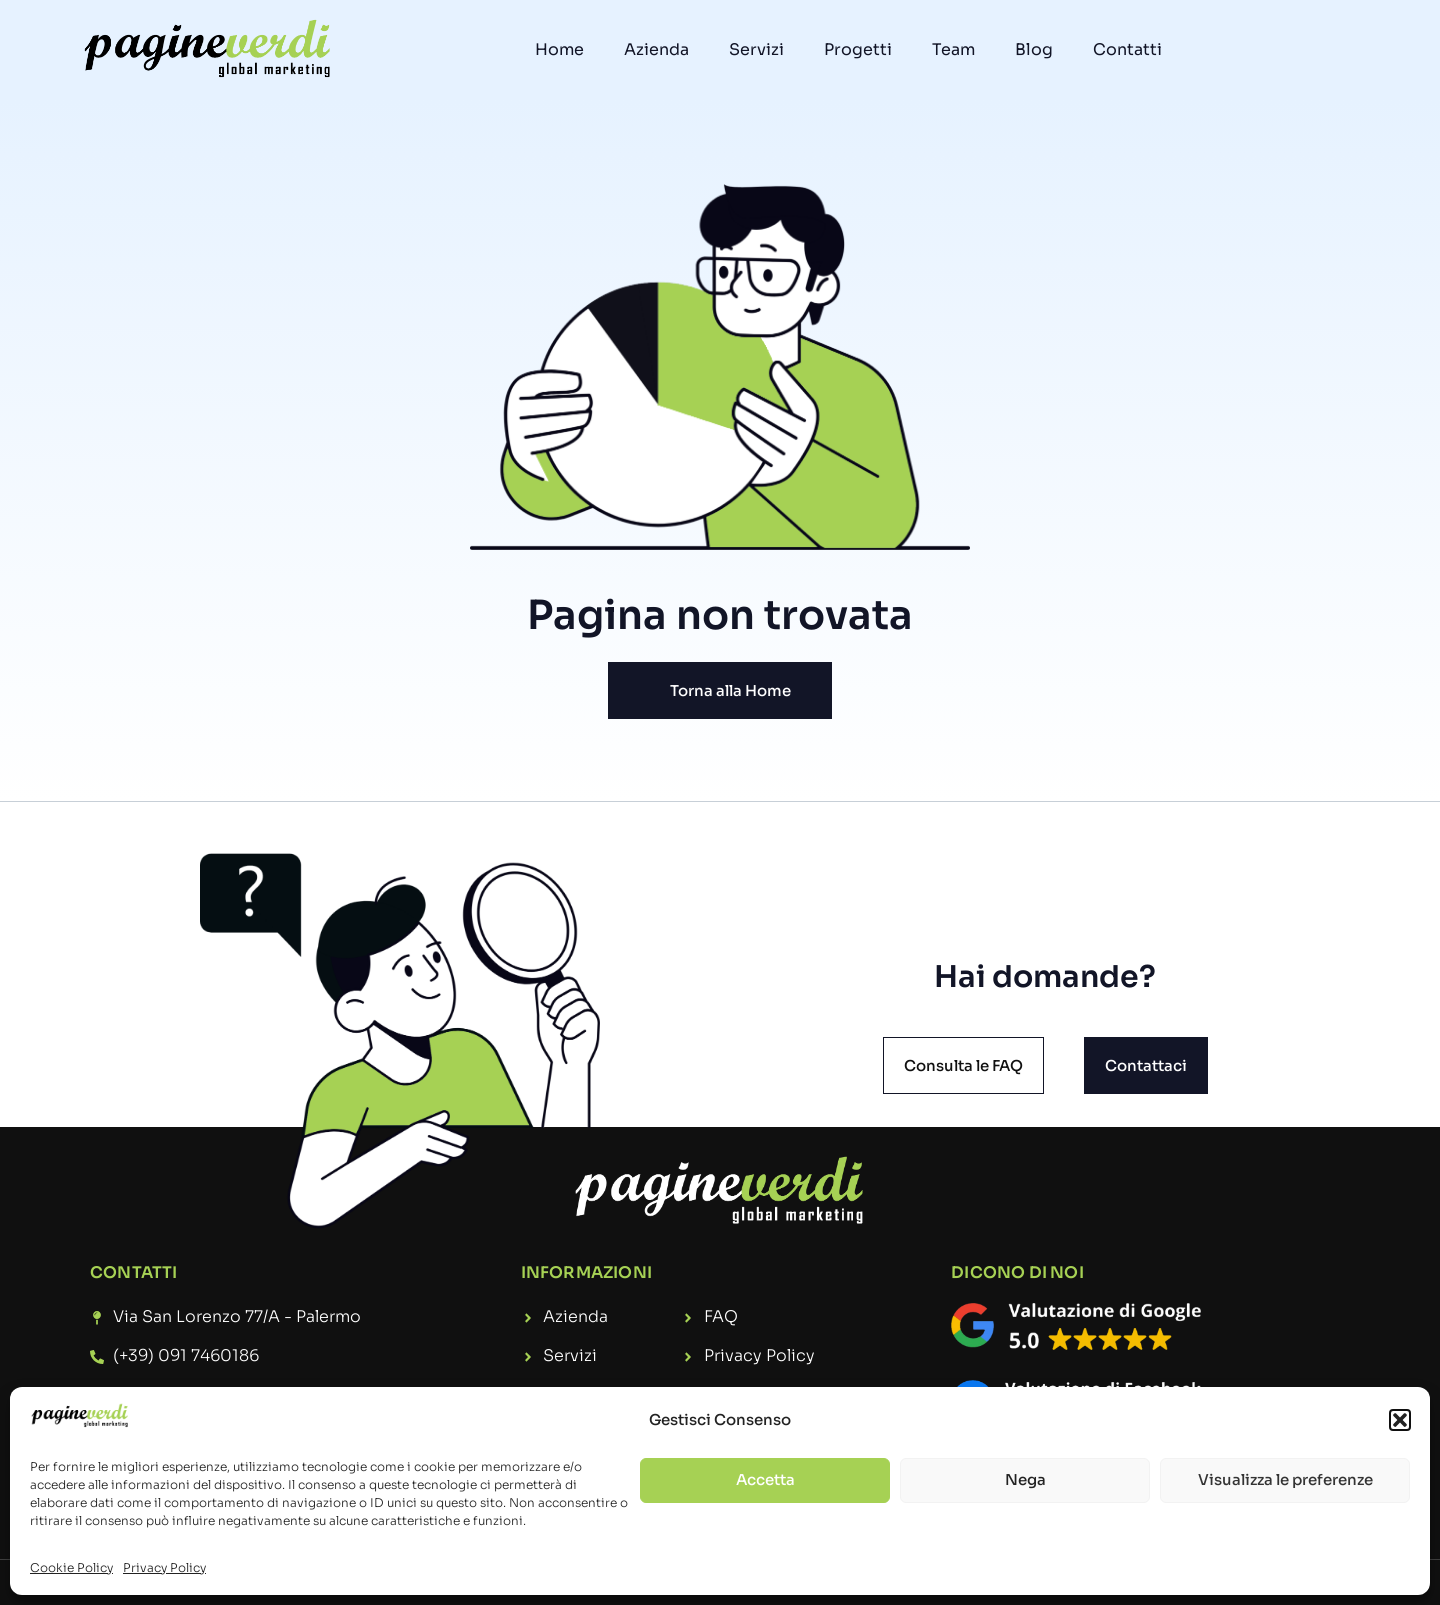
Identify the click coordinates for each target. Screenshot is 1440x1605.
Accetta (765, 1479)
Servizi (756, 49)
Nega (1025, 1479)
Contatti (1127, 49)
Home (559, 49)
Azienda (656, 49)
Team (953, 49)
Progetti (858, 49)
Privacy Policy (164, 1567)
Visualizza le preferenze (1285, 1479)
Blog (1034, 49)
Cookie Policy (71, 1567)
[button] (1400, 1420)
